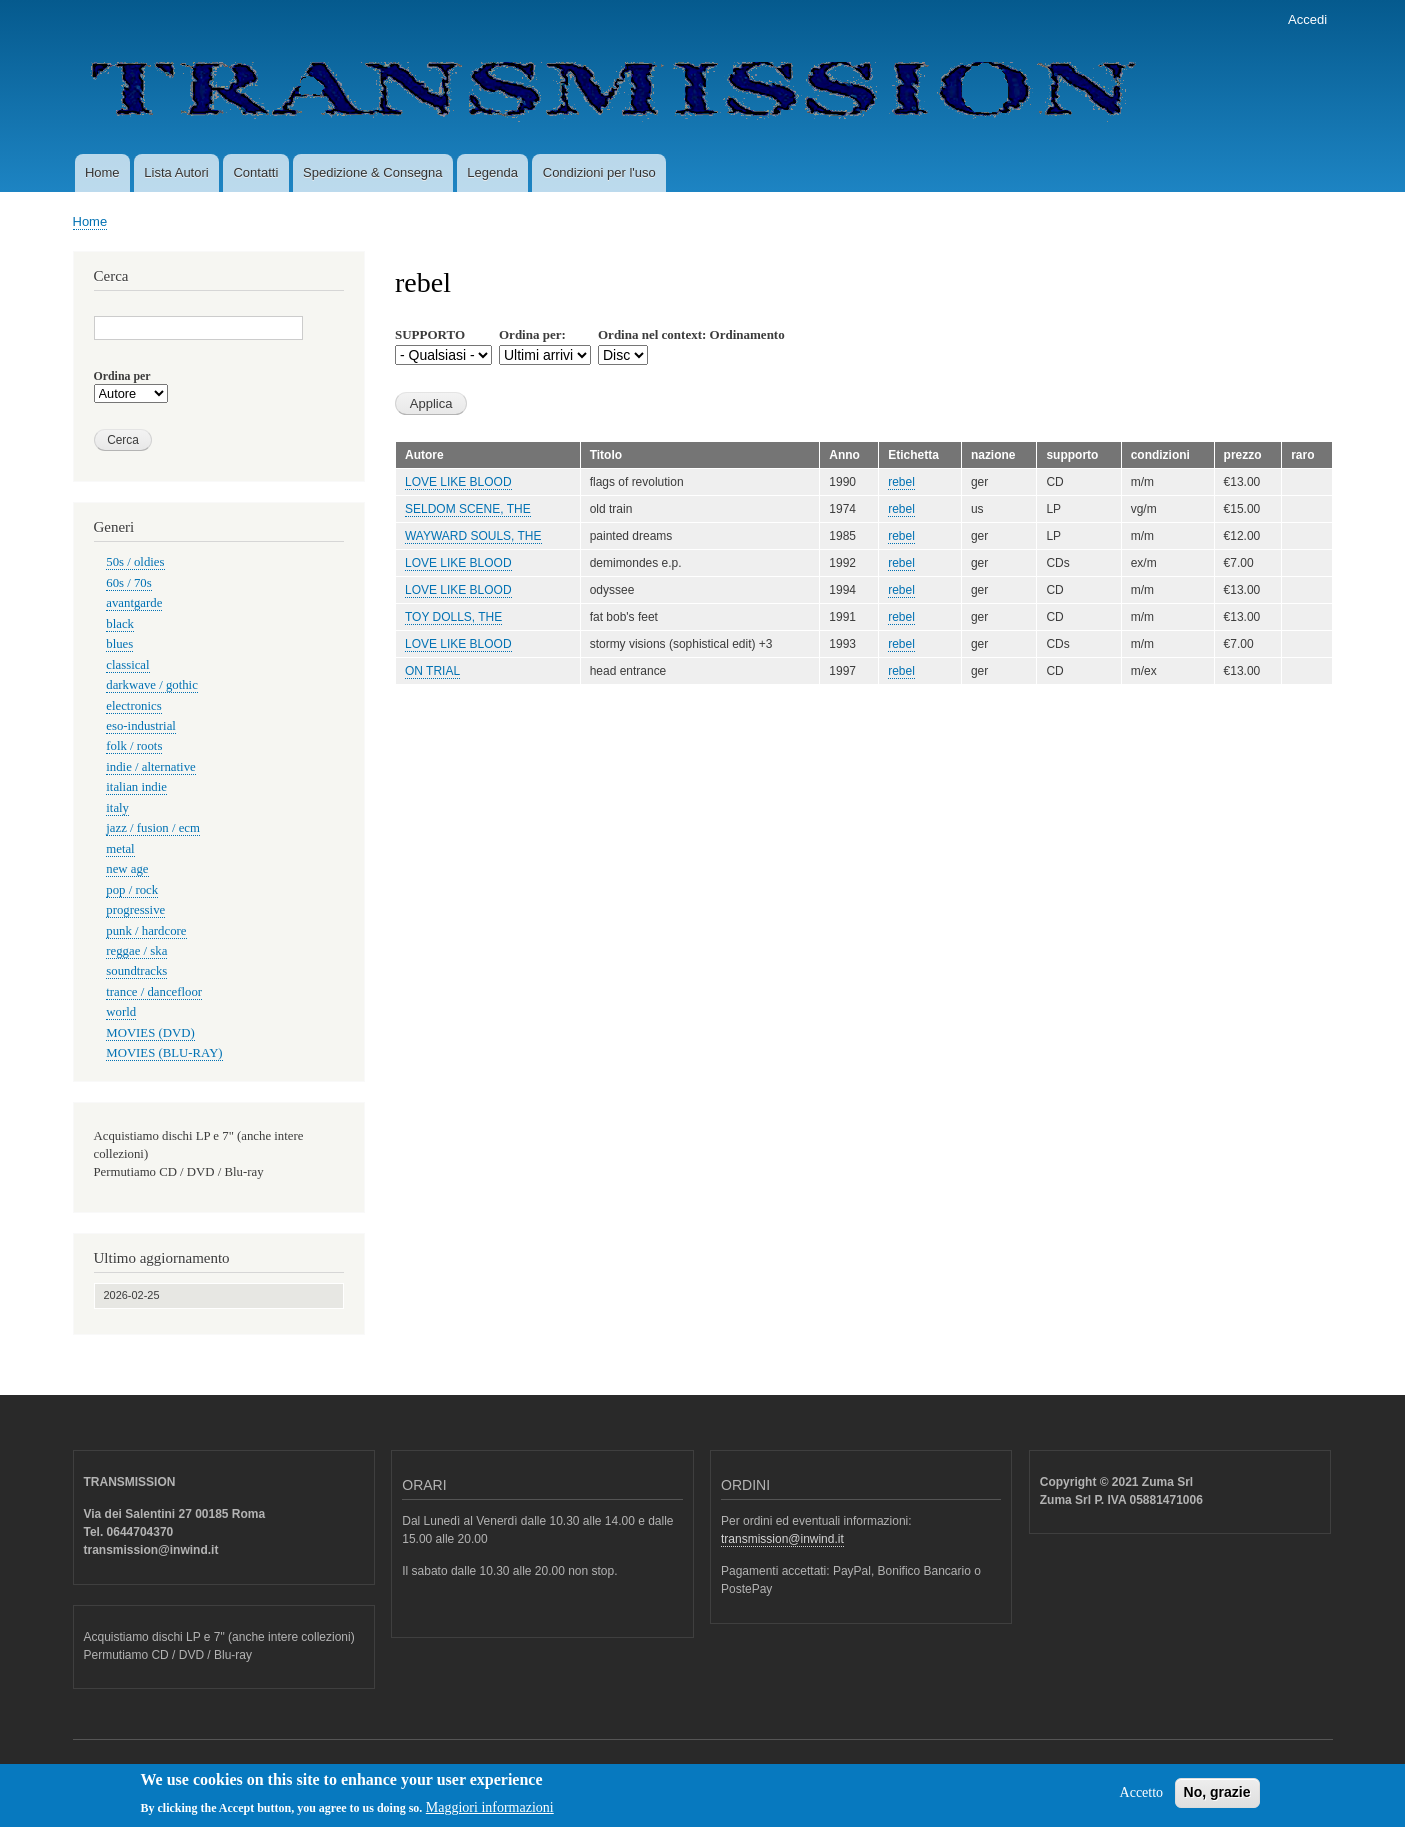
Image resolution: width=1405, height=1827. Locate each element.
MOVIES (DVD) (150, 1033)
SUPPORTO (430, 334)
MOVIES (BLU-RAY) (164, 1053)
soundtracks (136, 971)
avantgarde (134, 603)
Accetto (1142, 1798)
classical (127, 665)
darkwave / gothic (152, 685)
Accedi (1307, 19)
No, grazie (1217, 1798)
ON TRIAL (432, 671)
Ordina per (122, 376)
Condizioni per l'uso (599, 172)
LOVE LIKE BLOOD (458, 482)
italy (117, 808)
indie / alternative (150, 767)
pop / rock (132, 890)
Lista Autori (176, 172)
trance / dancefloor (154, 992)
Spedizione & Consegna (373, 172)
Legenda (492, 172)
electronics (133, 706)
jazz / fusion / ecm (153, 828)
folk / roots (134, 746)
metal (120, 849)
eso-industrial (141, 726)
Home (102, 172)
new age (127, 869)
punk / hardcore (146, 931)
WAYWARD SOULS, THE (473, 536)
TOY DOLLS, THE (453, 617)
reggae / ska (136, 951)
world (121, 1012)
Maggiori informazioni (490, 1812)
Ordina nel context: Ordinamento (691, 334)
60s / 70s (128, 583)
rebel (901, 482)
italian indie (136, 787)
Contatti (255, 172)
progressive (135, 910)
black (120, 624)
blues (119, 644)
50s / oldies (135, 562)
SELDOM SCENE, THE (468, 509)
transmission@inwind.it (782, 1539)
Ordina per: (532, 334)
